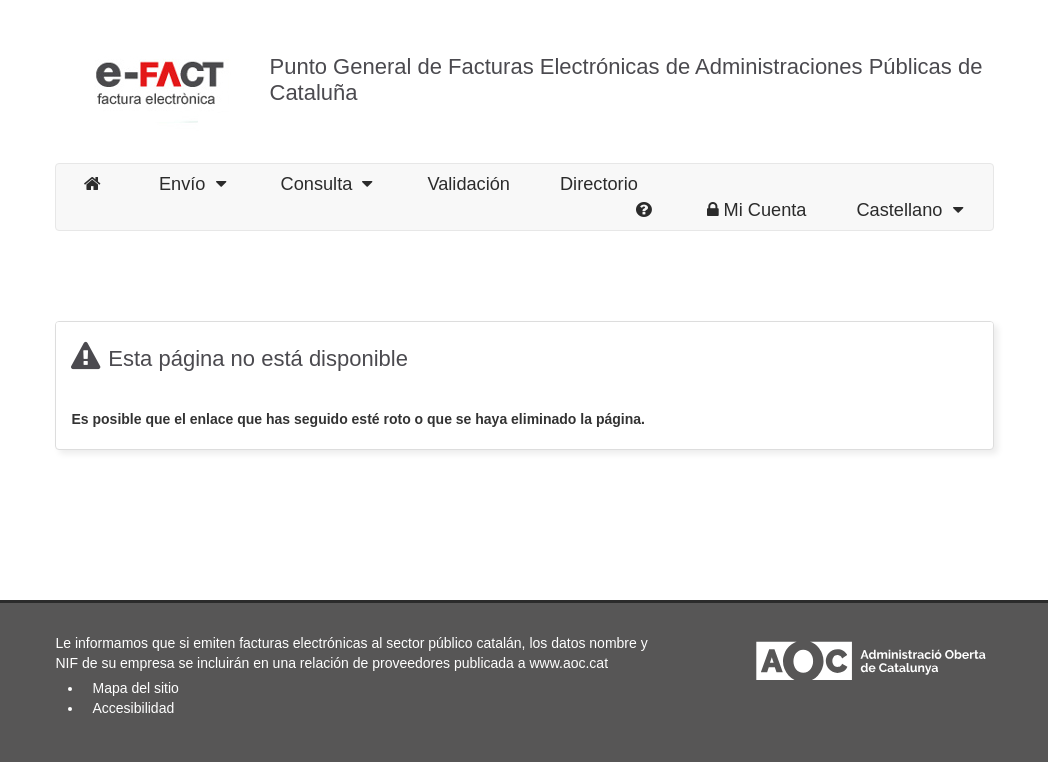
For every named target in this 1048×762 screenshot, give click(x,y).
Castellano (909, 210)
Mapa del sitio (136, 688)
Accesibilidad (134, 708)
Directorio (599, 184)
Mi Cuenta (757, 210)
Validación (468, 184)
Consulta (327, 184)
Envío (192, 184)
